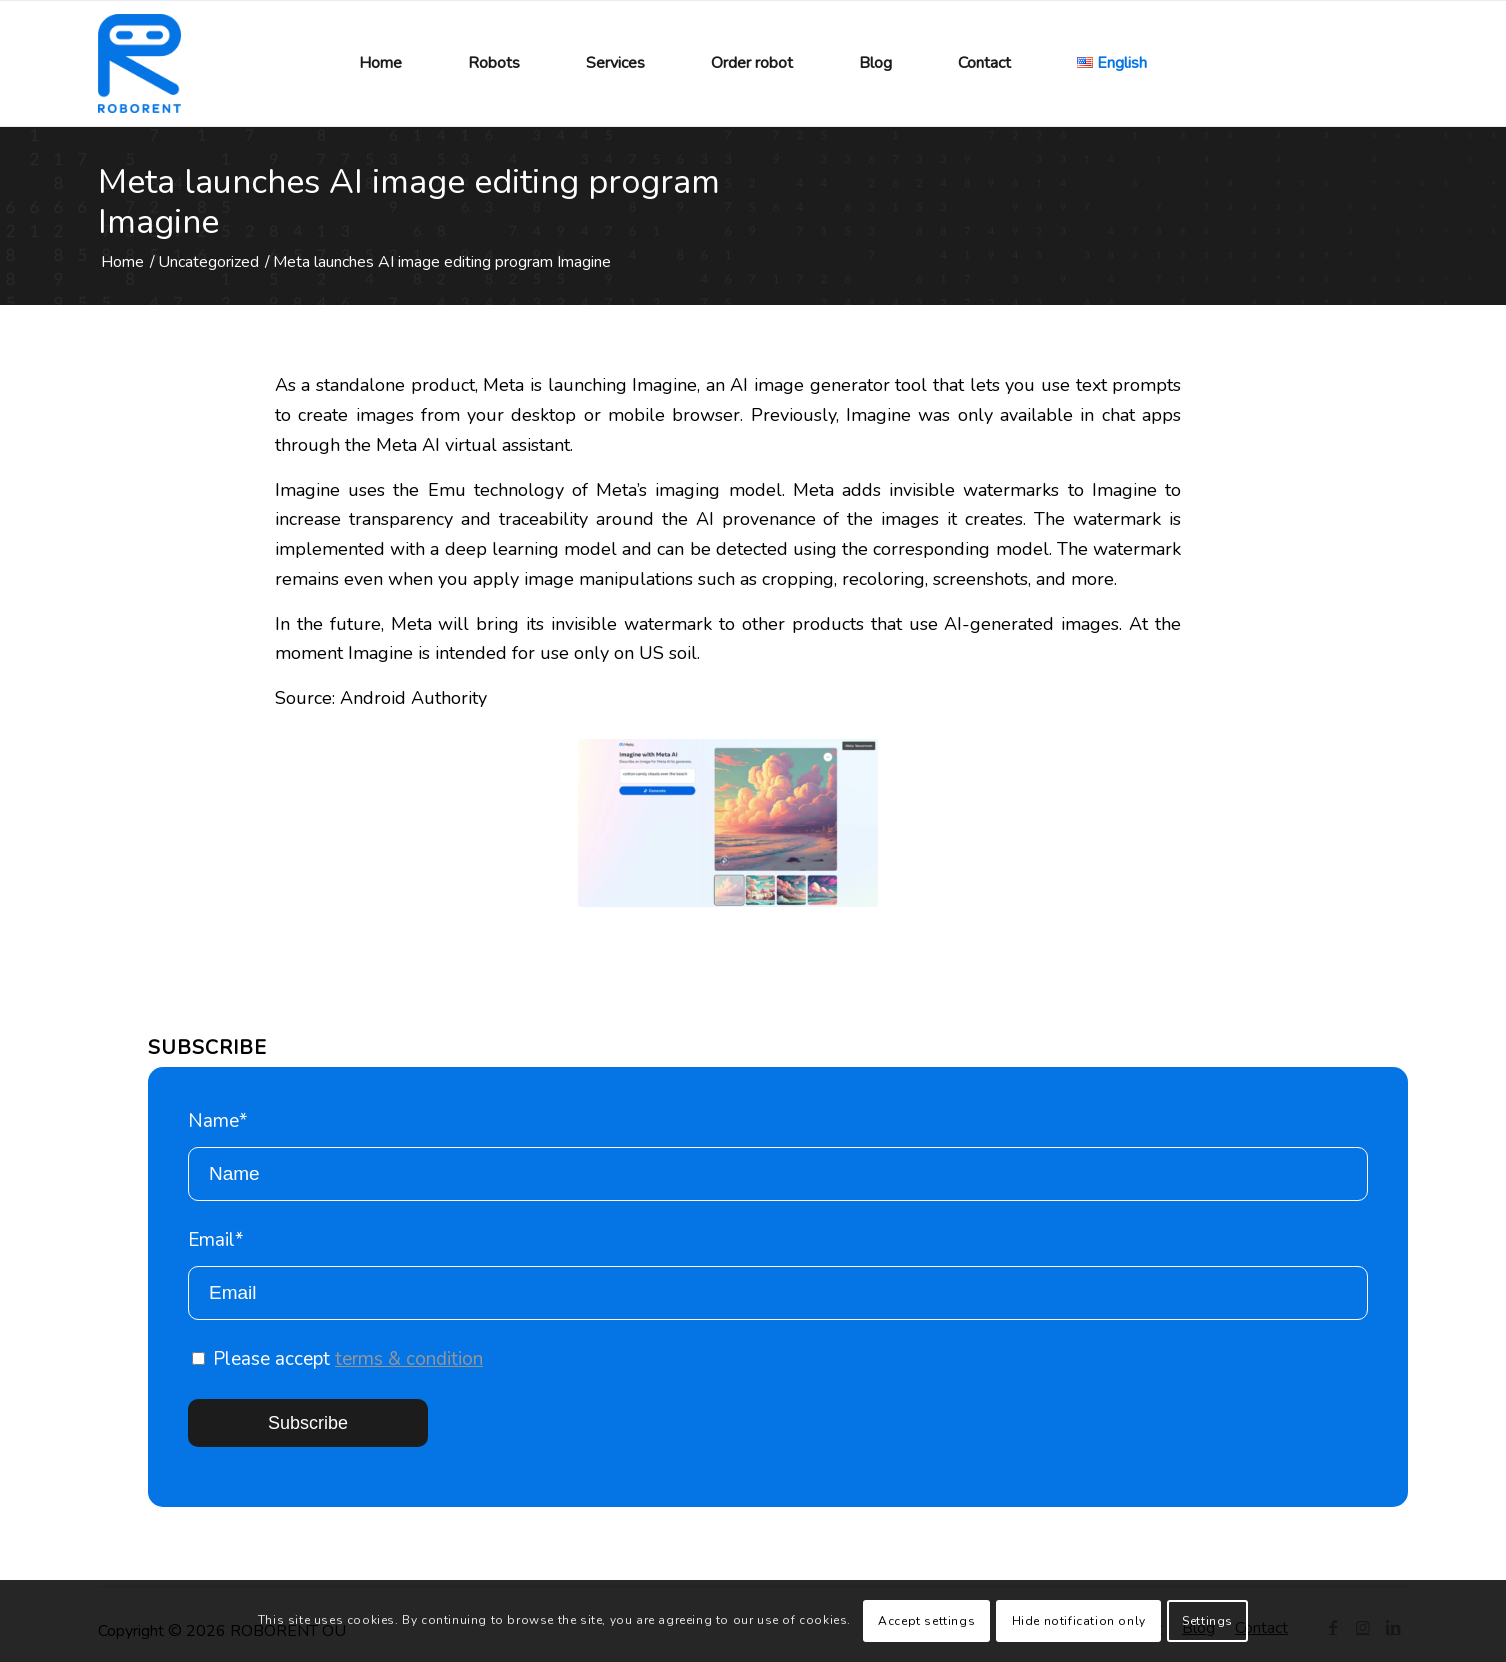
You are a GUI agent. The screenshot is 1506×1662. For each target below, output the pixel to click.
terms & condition (409, 1359)
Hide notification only (1079, 1621)
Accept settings (926, 1621)
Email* (778, 1273)
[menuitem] (380, 63)
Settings (1207, 1621)
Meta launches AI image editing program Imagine (409, 202)
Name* (778, 1154)
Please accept (337, 1359)
